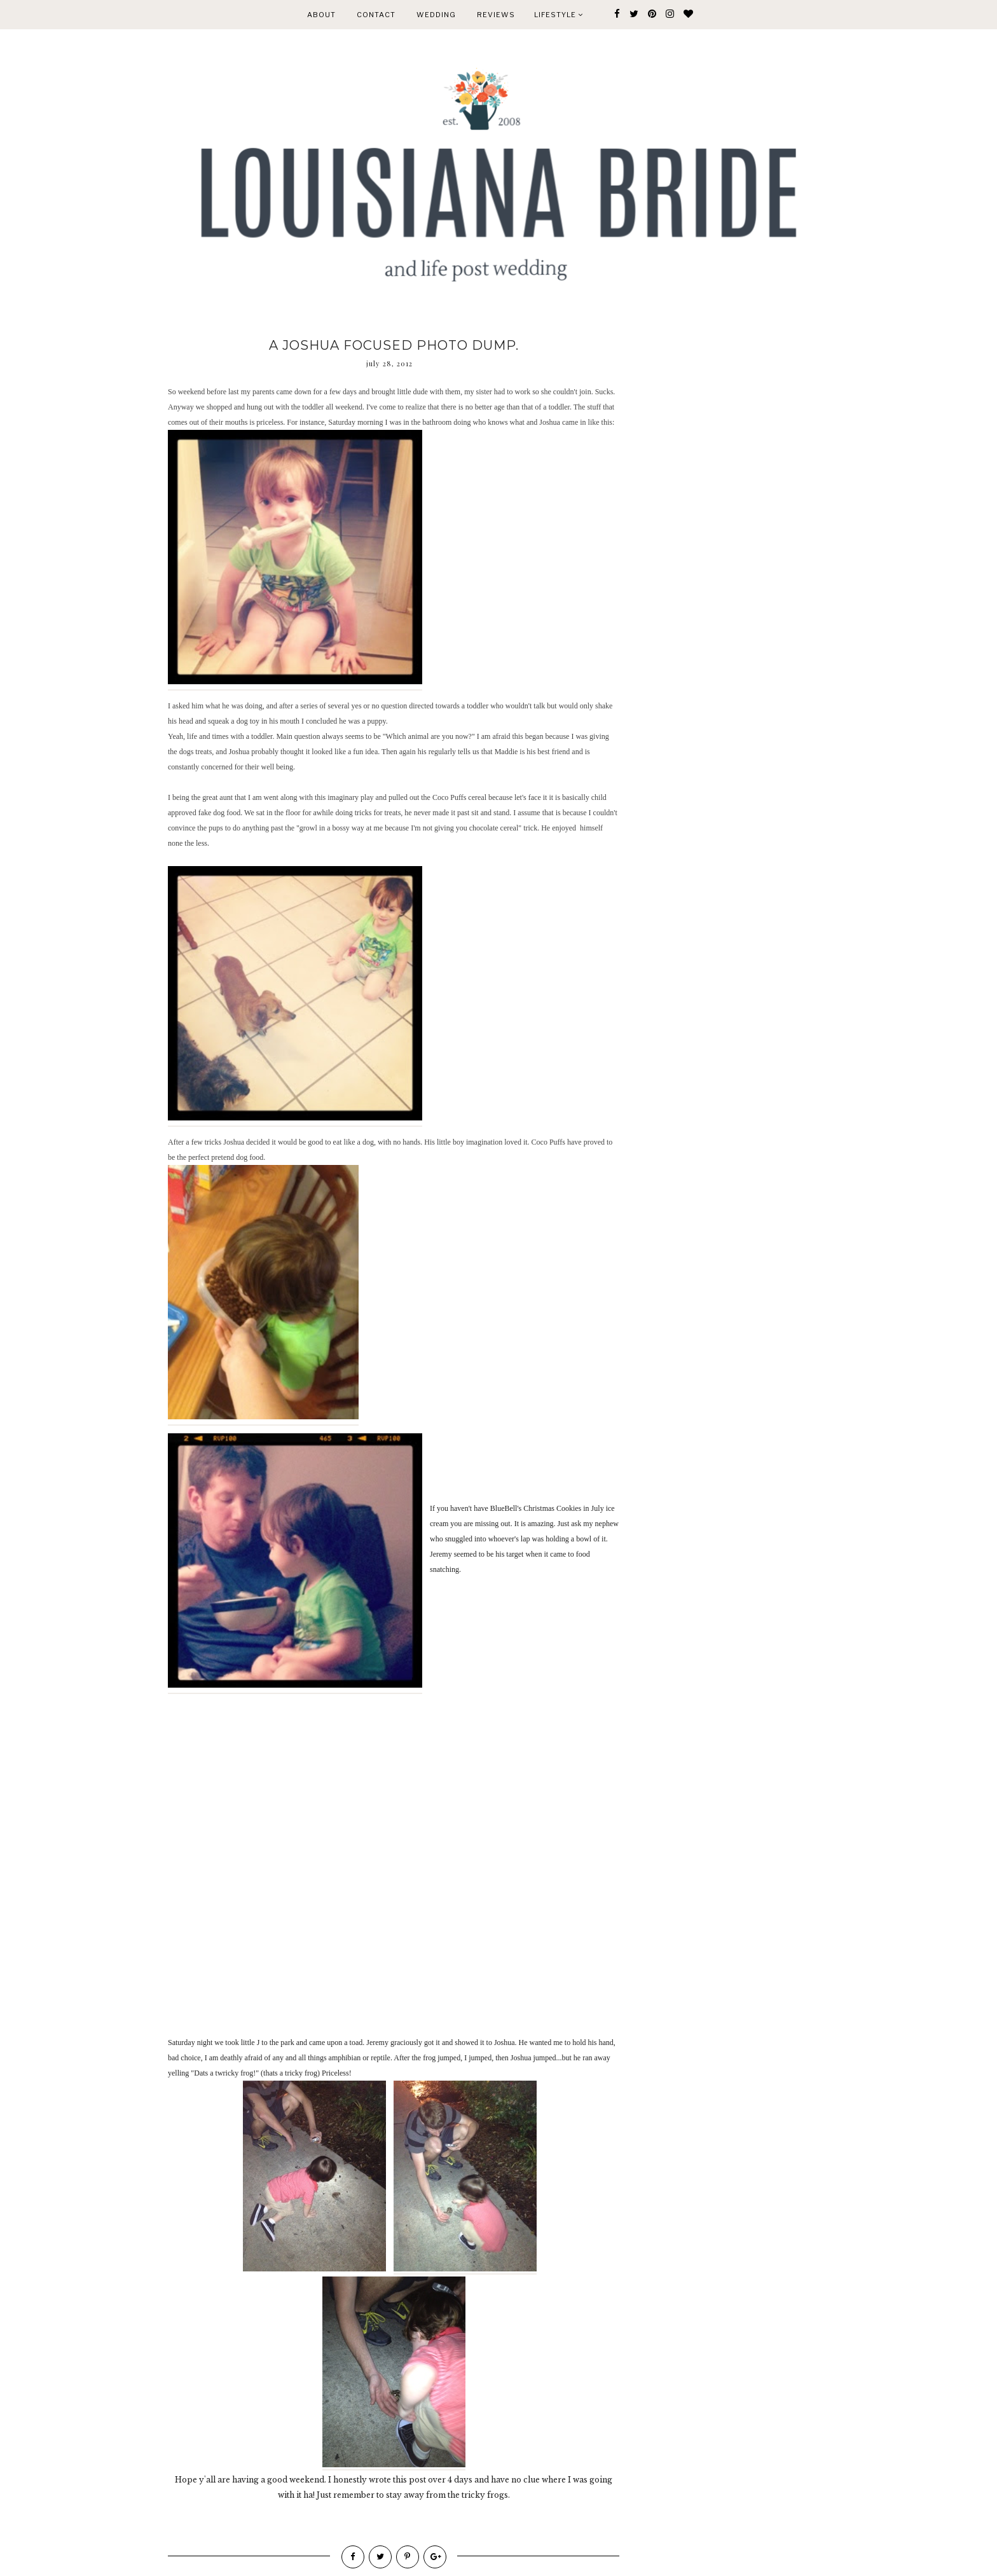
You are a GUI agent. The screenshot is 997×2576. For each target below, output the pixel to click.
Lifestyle (558, 14)
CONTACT (376, 14)
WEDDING (436, 14)
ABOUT (321, 14)
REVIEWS (496, 14)
